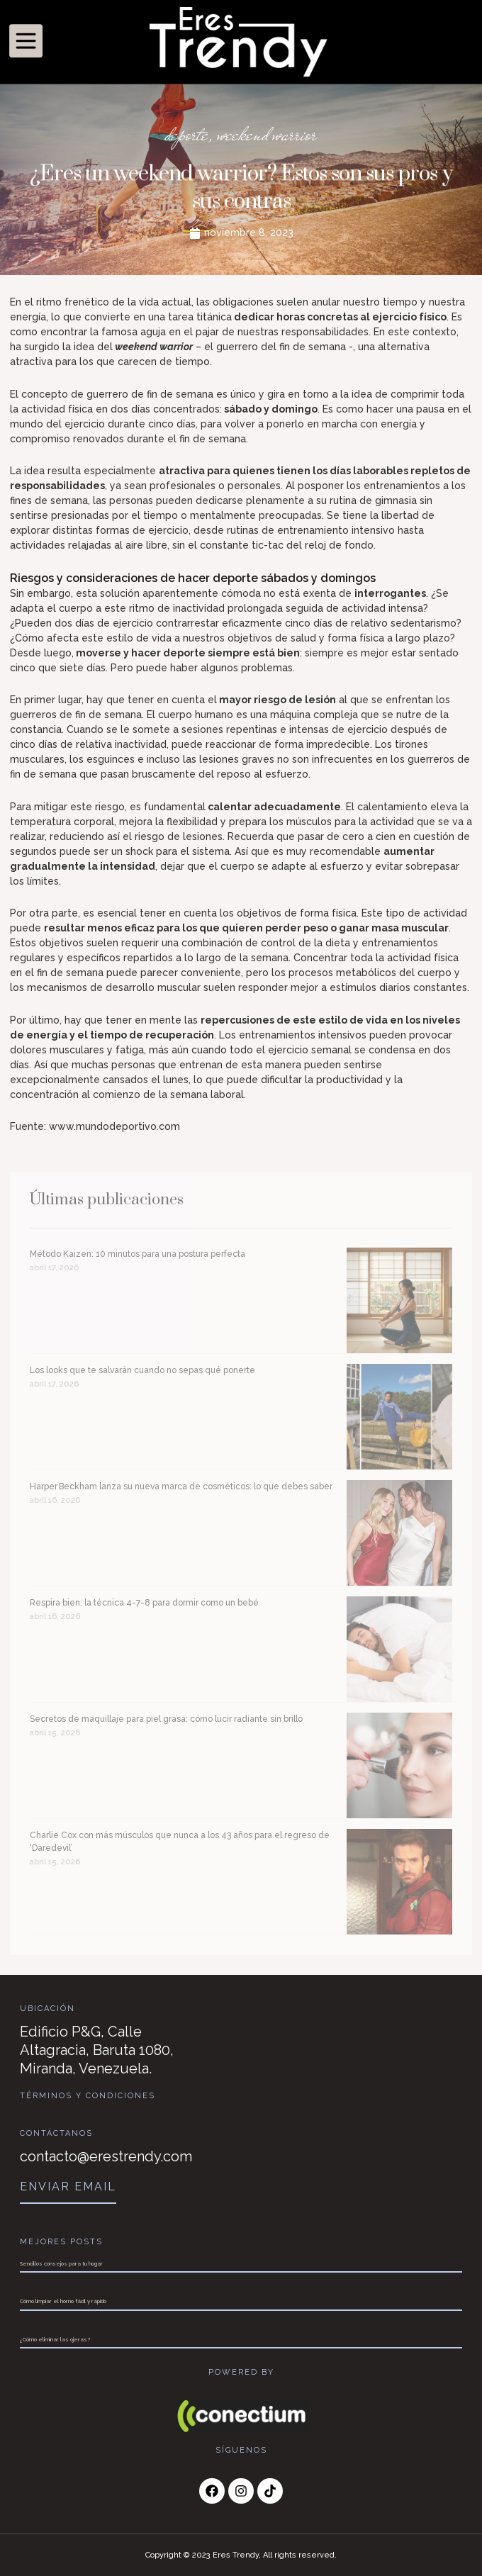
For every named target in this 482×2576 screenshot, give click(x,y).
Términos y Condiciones (87, 2095)
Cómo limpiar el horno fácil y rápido (63, 2301)
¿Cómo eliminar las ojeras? (55, 2339)
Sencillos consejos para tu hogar (61, 2263)
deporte (186, 134)
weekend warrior (267, 134)
